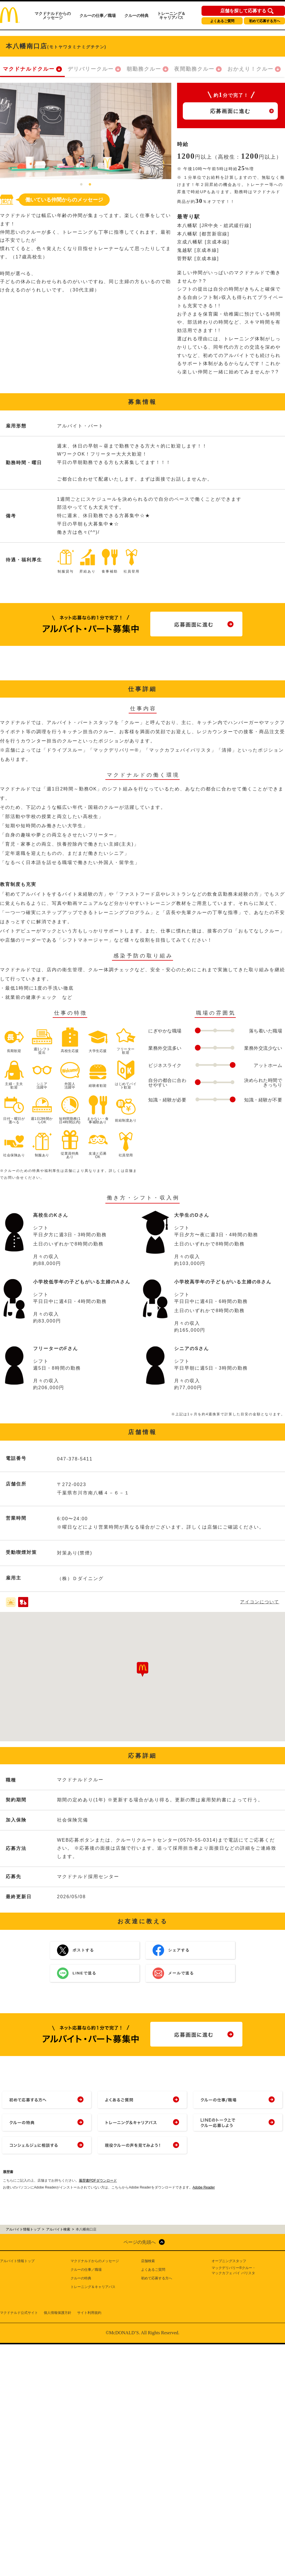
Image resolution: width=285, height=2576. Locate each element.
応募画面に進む (230, 111)
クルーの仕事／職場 (97, 16)
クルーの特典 (136, 16)
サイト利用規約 (89, 2313)
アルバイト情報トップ (17, 2261)
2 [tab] (90, 185)
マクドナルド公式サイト (19, 2313)
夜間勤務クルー (194, 69)
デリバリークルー (91, 69)
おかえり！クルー (250, 69)
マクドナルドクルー (29, 69)
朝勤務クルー (144, 69)
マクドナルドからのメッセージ (53, 15)
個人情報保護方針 (57, 2313)
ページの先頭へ (140, 2242)
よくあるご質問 (222, 21)
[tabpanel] (85, 131)
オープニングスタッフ (229, 2261)
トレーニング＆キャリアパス (171, 15)
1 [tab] (81, 185)
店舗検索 (148, 2261)
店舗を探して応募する (243, 11)
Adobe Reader (204, 2187)
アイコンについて (259, 1601)
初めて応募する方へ (264, 21)
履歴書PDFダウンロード (98, 2180)
